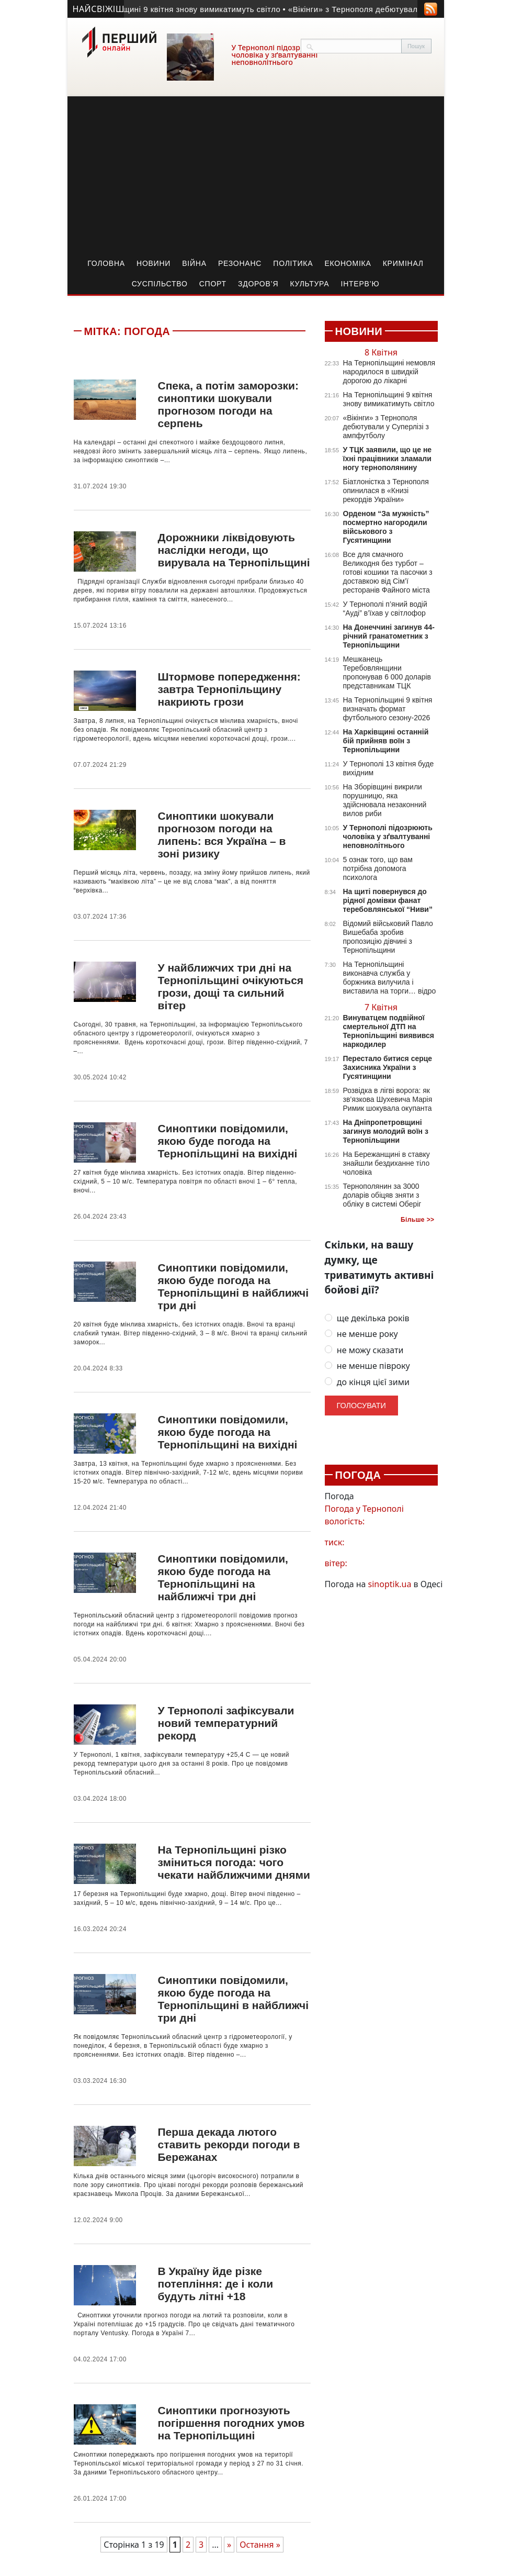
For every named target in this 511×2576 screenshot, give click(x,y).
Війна (194, 263)
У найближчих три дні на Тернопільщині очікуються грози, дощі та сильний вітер (230, 986)
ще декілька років (367, 1318)
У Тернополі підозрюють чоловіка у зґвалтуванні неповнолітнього (276, 54)
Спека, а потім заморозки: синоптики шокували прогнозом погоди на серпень (228, 404)
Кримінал (403, 263)
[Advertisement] (255, 175)
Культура (309, 284)
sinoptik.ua (390, 1584)
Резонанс (240, 263)
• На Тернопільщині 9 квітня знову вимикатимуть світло (181, 9)
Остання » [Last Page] (260, 2544)
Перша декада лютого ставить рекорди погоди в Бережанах (228, 2144)
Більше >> (418, 1219)
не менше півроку (367, 1366)
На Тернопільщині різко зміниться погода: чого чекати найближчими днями (233, 1862)
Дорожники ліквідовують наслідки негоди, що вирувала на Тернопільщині (233, 549)
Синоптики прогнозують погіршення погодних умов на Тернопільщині (230, 2422)
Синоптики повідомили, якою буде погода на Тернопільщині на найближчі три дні (222, 1577)
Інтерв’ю (360, 284)
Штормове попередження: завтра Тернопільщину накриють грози (228, 689)
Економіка (348, 263)
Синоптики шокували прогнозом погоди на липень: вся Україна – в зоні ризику (221, 835)
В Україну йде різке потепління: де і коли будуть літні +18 (215, 2283)
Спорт (212, 284)
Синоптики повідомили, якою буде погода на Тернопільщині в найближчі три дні (233, 1286)
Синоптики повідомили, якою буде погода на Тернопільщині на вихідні (227, 1140)
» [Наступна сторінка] (229, 2544)
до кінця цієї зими (367, 1382)
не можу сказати (364, 1350)
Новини (154, 263)
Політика (293, 263)
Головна (106, 263)
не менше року (361, 1334)
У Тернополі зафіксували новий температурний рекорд (225, 1723)
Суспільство (160, 284)
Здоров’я (258, 284)
